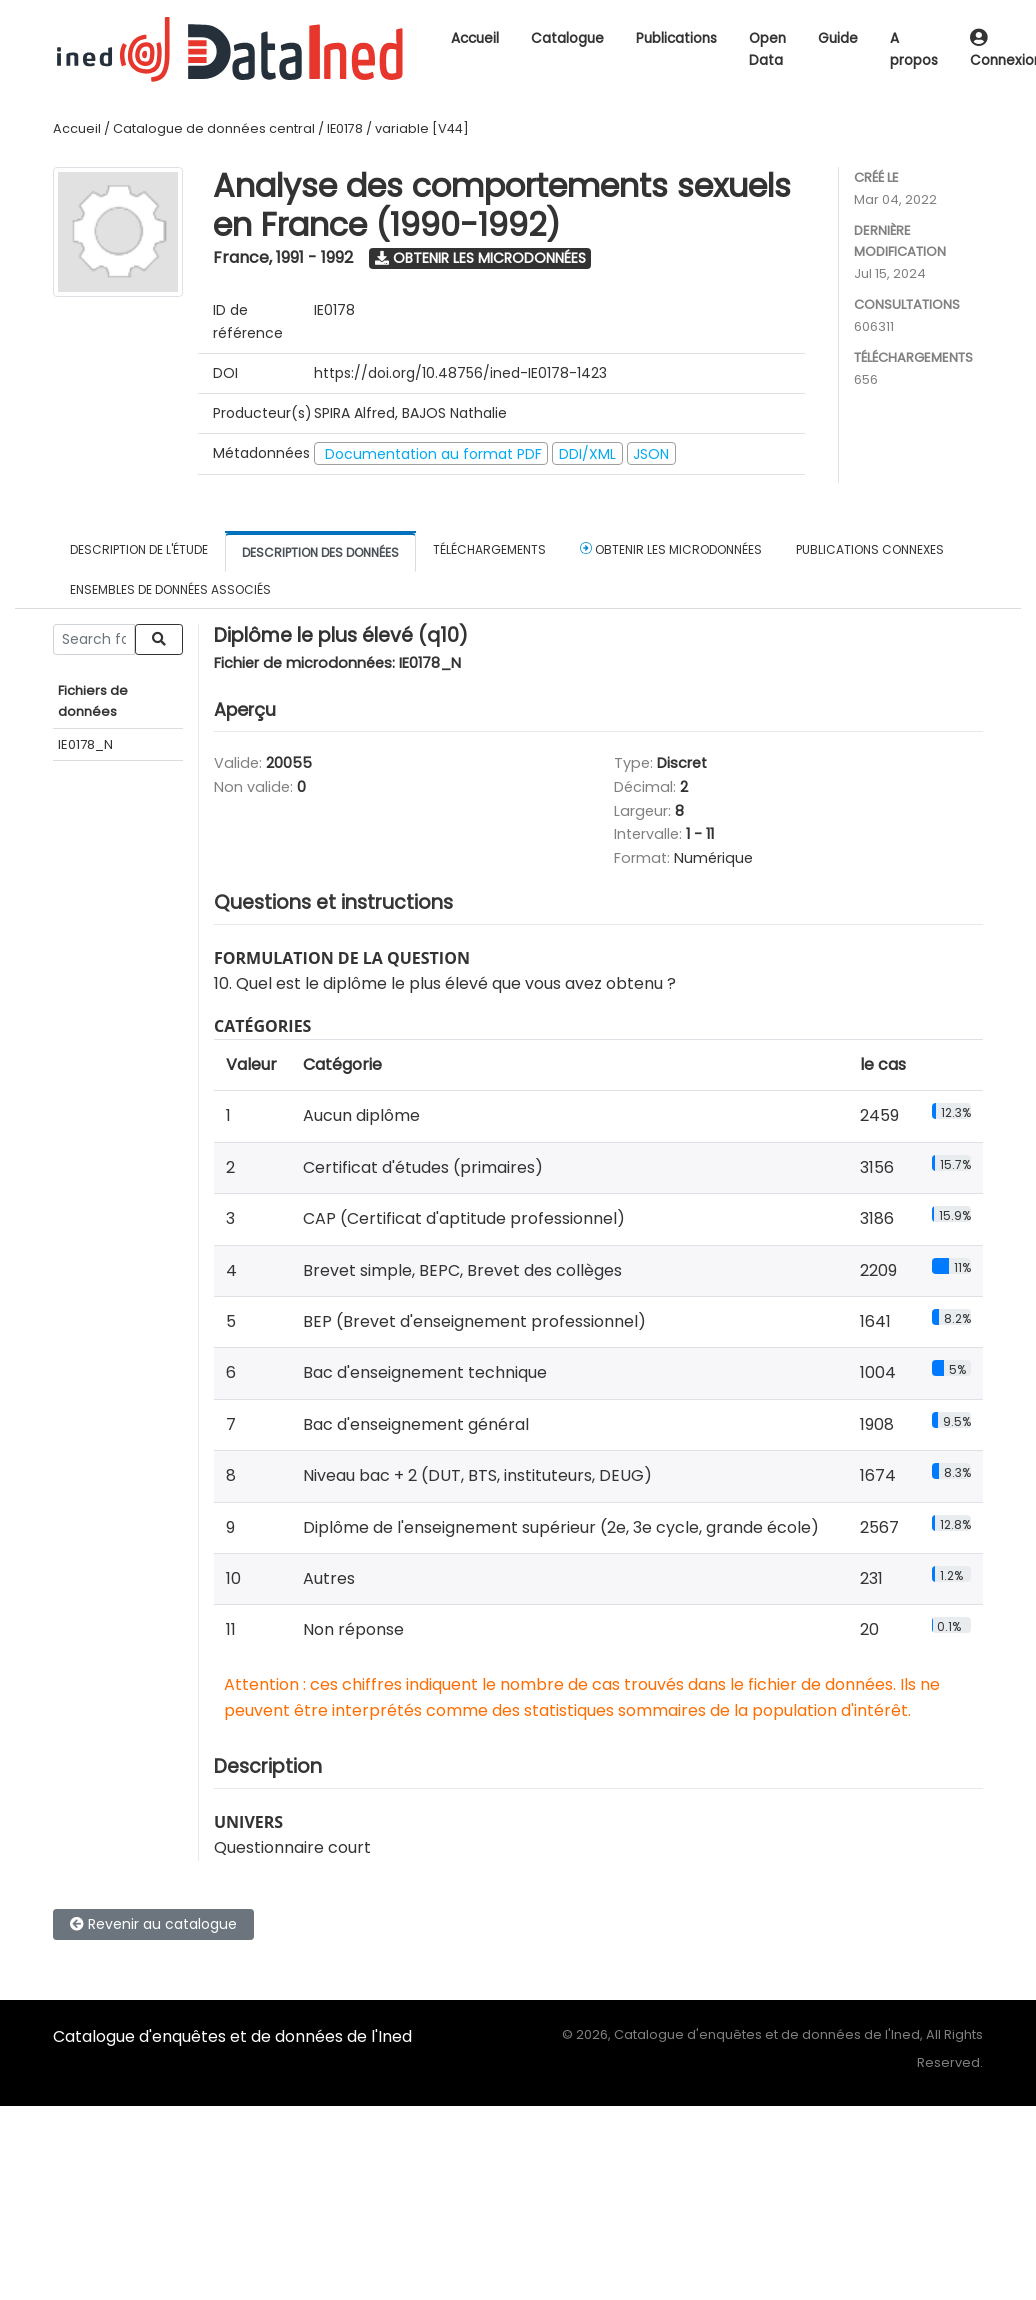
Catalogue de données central (214, 128)
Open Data (767, 49)
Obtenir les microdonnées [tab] (671, 549)
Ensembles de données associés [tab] (170, 589)
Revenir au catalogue (153, 1924)
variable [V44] (422, 128)
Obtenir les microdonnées (480, 258)
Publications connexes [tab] (870, 549)
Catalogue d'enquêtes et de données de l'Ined (232, 2036)
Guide (838, 38)
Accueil (475, 38)
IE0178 (345, 128)
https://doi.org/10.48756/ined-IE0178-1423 (460, 373)
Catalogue (567, 38)
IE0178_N (85, 744)
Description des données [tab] (320, 552)
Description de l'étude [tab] (139, 549)
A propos (914, 49)
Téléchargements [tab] (489, 549)
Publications (676, 38)
